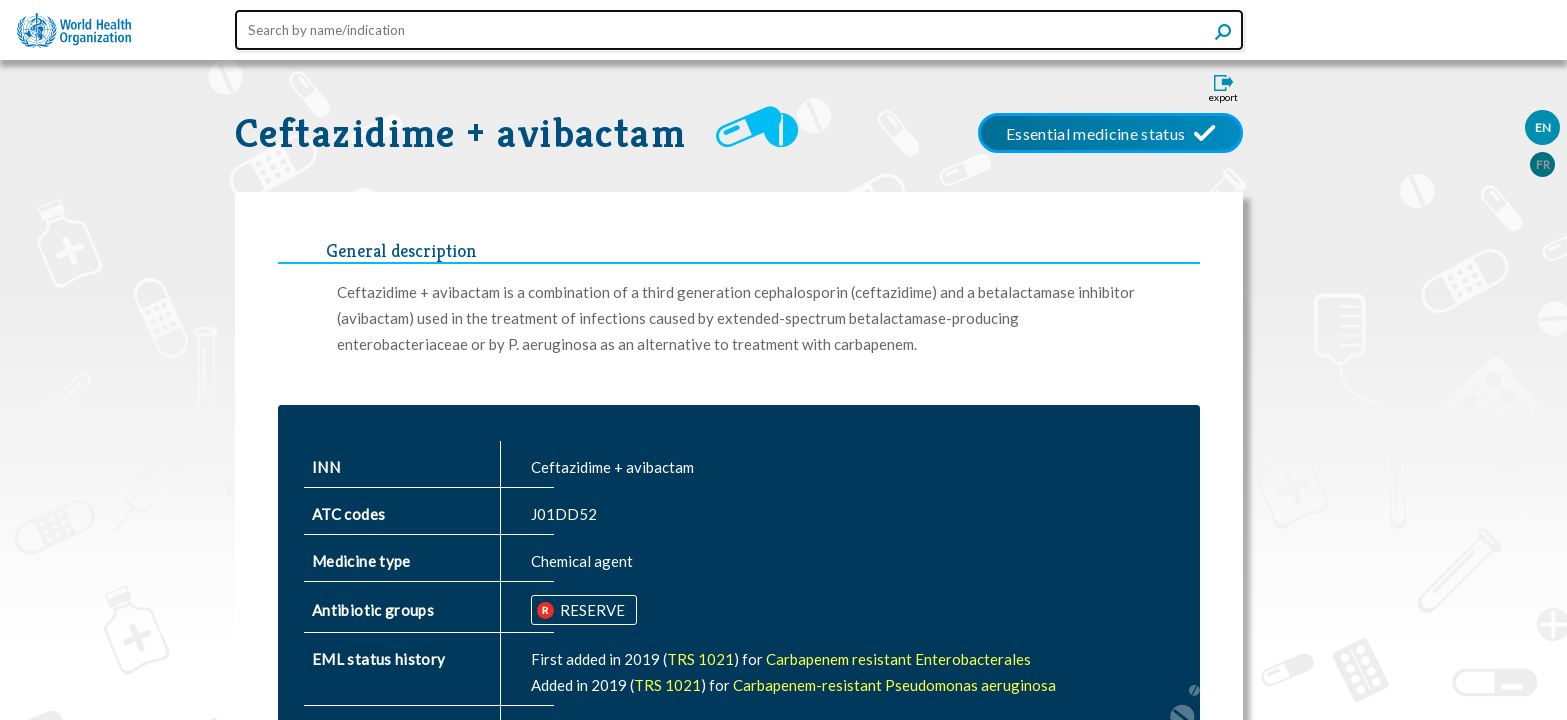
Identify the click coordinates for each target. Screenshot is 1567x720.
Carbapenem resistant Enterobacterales (898, 659)
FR (1543, 164)
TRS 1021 (700, 659)
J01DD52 (564, 514)
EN (1543, 127)
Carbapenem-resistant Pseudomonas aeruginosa (894, 685)
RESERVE (591, 610)
